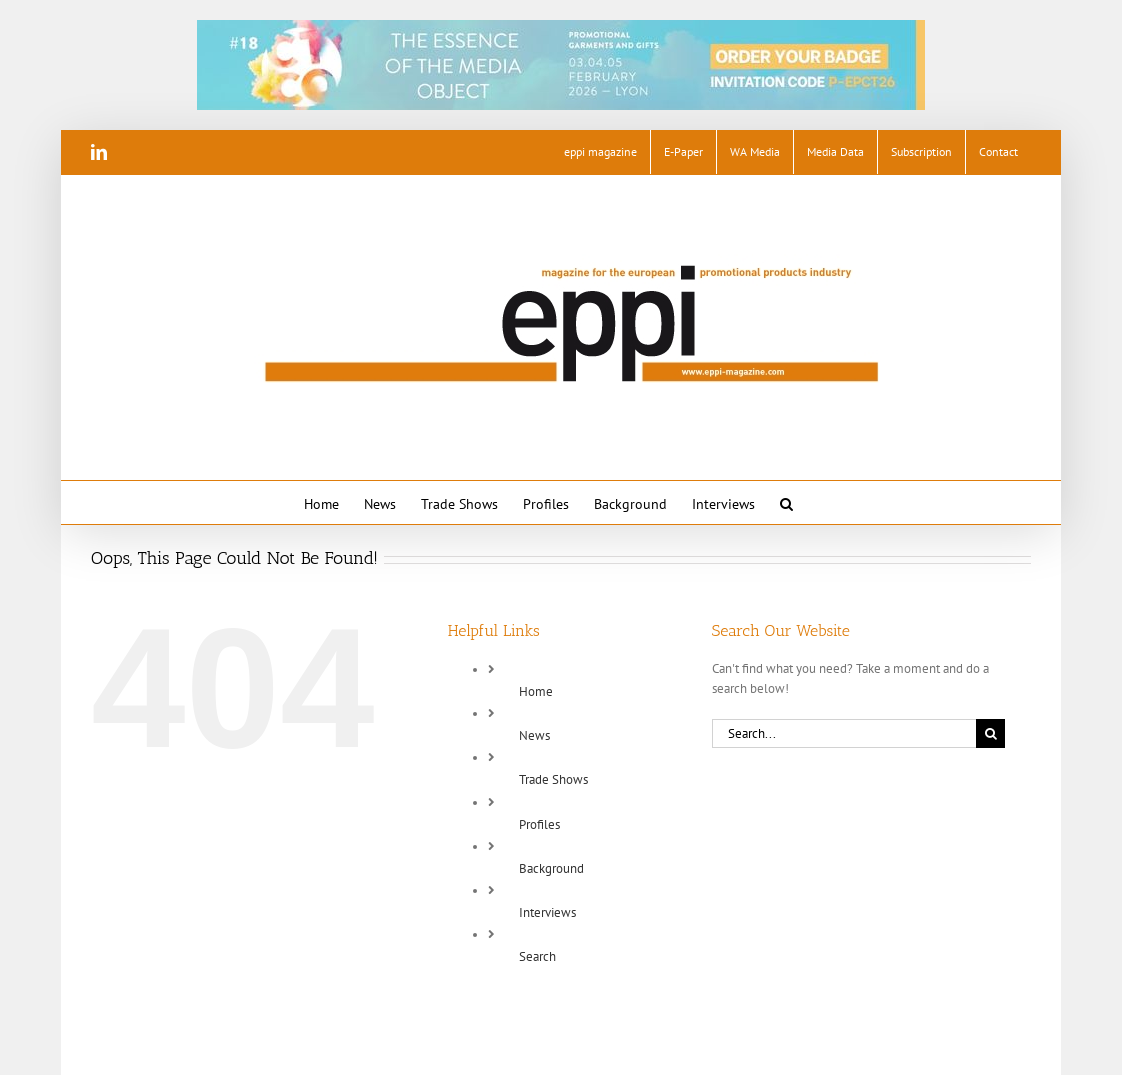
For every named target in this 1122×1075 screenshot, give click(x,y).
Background (551, 868)
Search (537, 956)
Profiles (539, 824)
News (534, 735)
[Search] (990, 733)
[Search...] (844, 733)
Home (536, 691)
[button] (786, 502)
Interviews (547, 912)
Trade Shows (553, 779)
